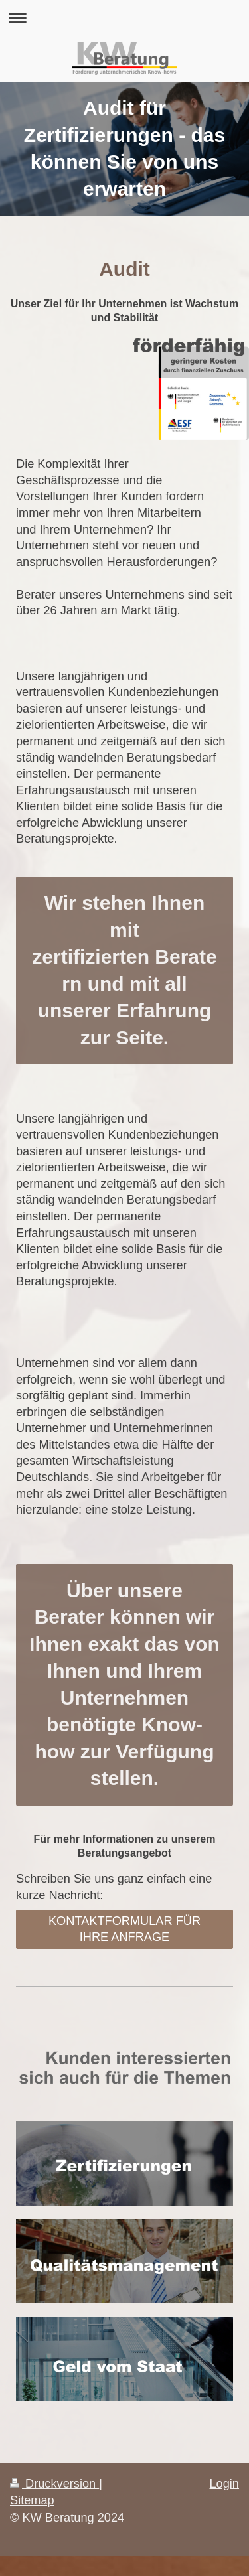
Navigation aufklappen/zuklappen (124, 17)
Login (224, 2483)
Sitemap (32, 2500)
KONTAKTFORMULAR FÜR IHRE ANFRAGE (124, 1929)
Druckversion (54, 2483)
